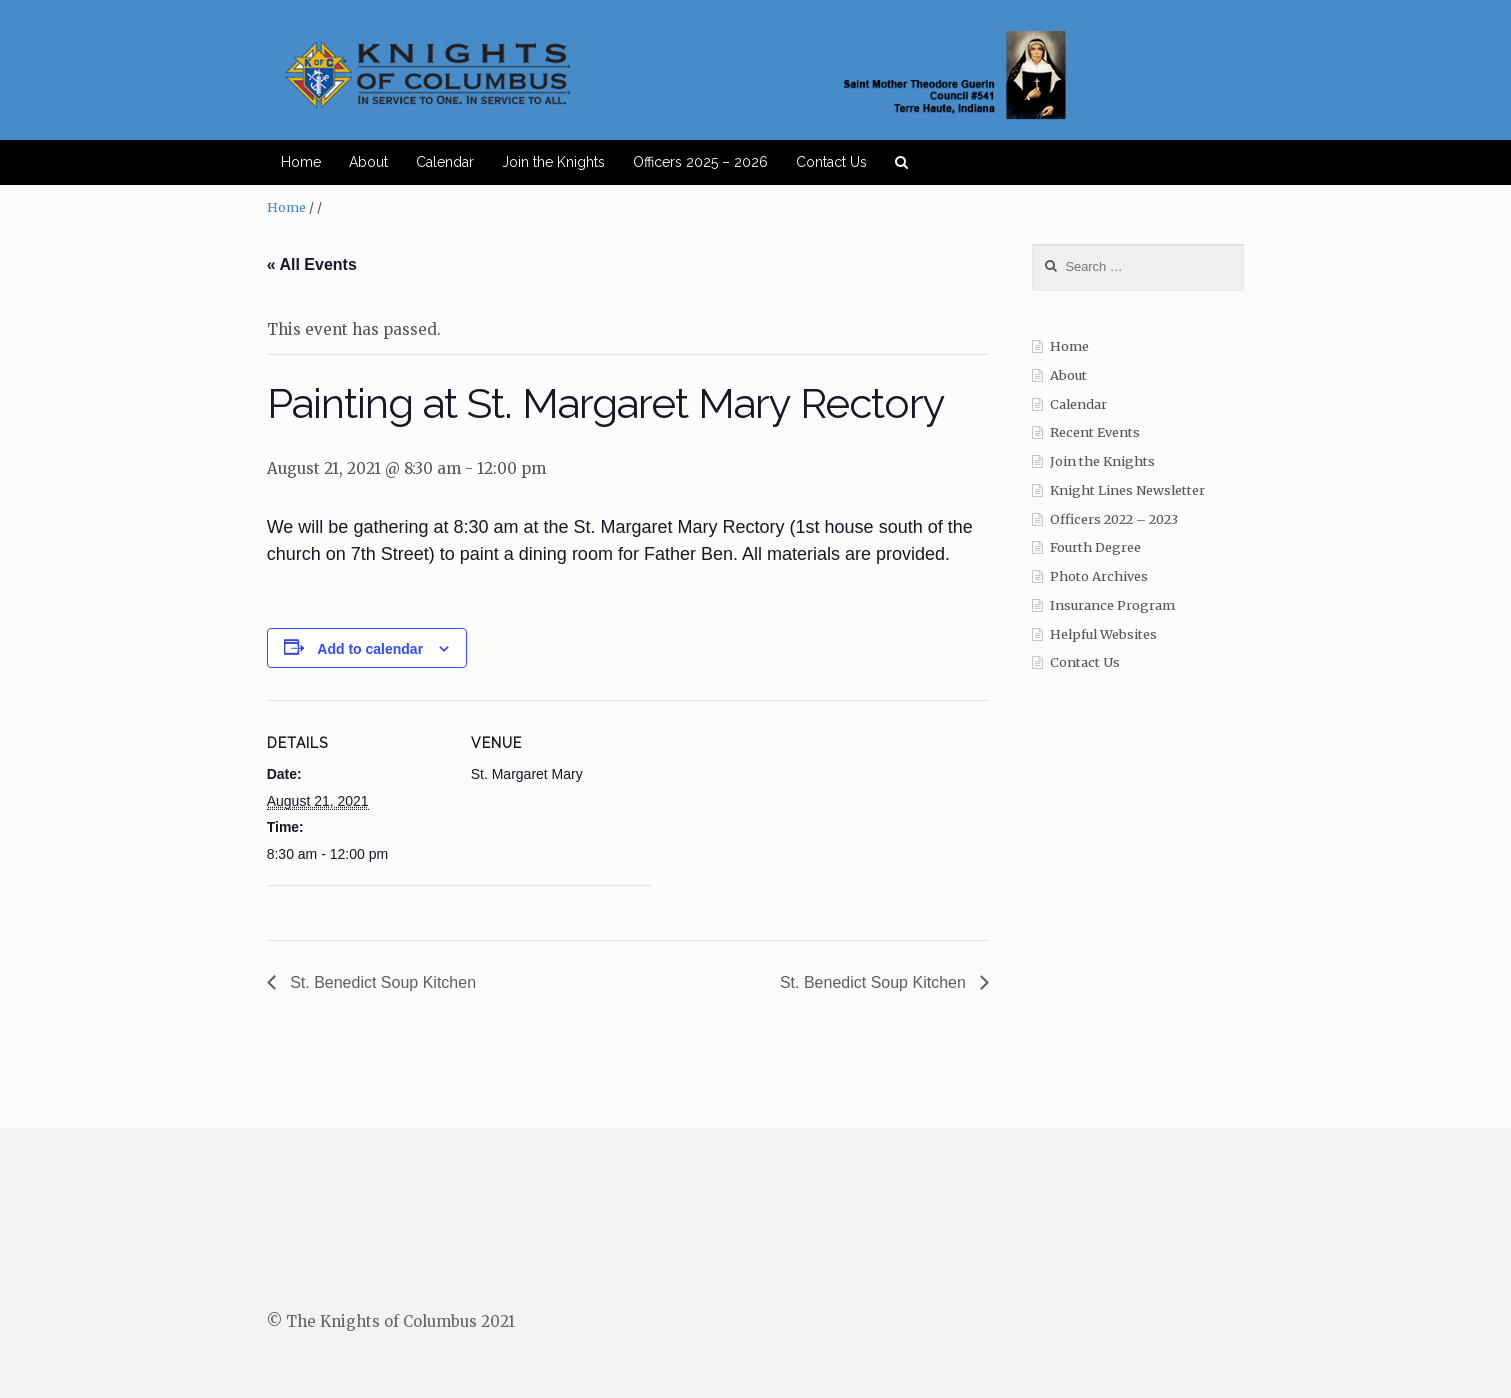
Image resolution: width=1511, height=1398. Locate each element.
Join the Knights (553, 162)
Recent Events (1095, 432)
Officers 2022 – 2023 (1114, 519)
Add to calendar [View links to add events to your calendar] (370, 649)
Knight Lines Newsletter (1127, 490)
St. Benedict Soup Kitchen (381, 982)
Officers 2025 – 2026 (700, 162)
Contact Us (831, 162)
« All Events (312, 264)
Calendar (445, 162)
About (368, 162)
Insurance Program (1112, 605)
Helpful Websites (1103, 634)
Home (301, 162)
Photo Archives (1099, 576)
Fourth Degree (1095, 547)
